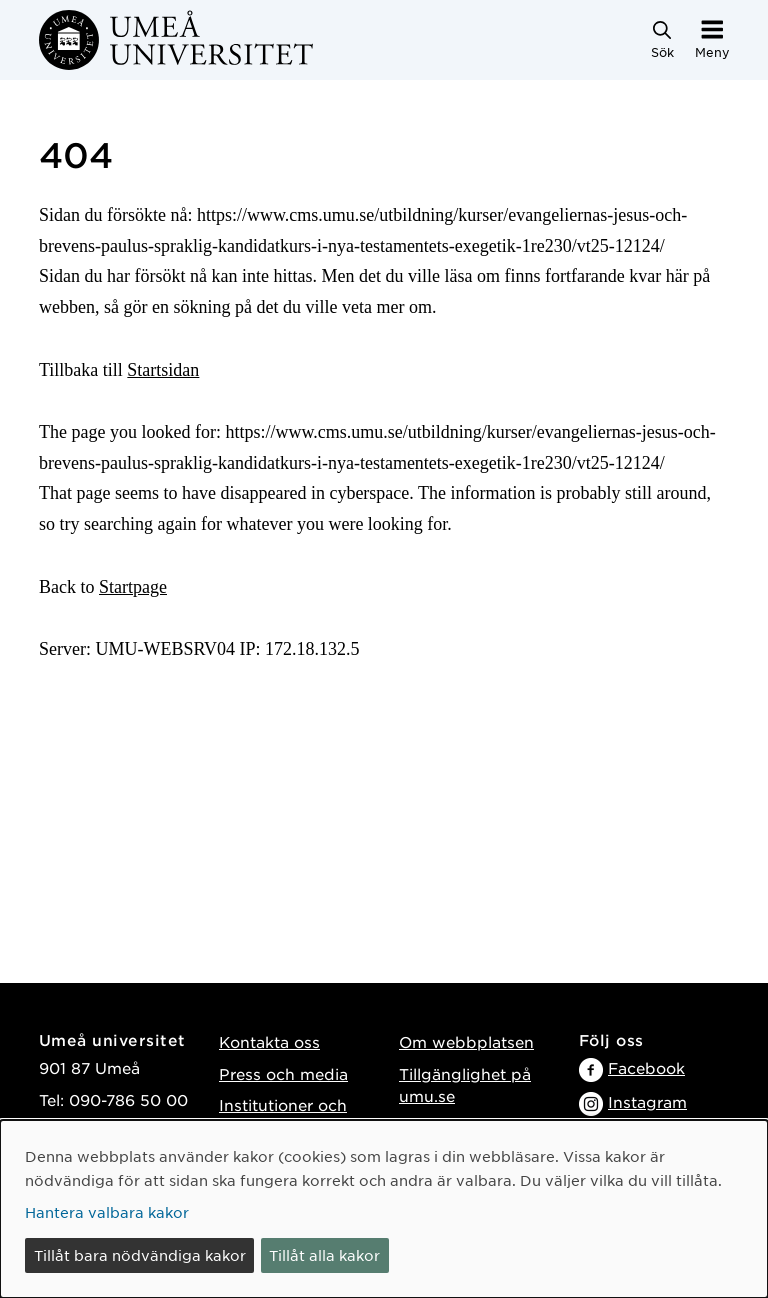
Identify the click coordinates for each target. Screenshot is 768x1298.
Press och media (283, 1073)
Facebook (646, 1067)
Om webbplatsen (466, 1041)
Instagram (647, 1101)
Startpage (133, 587)
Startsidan (163, 370)
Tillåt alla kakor (324, 1255)
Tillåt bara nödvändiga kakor (140, 1255)
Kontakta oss (269, 1041)
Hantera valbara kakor (107, 1212)
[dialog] (384, 1209)
